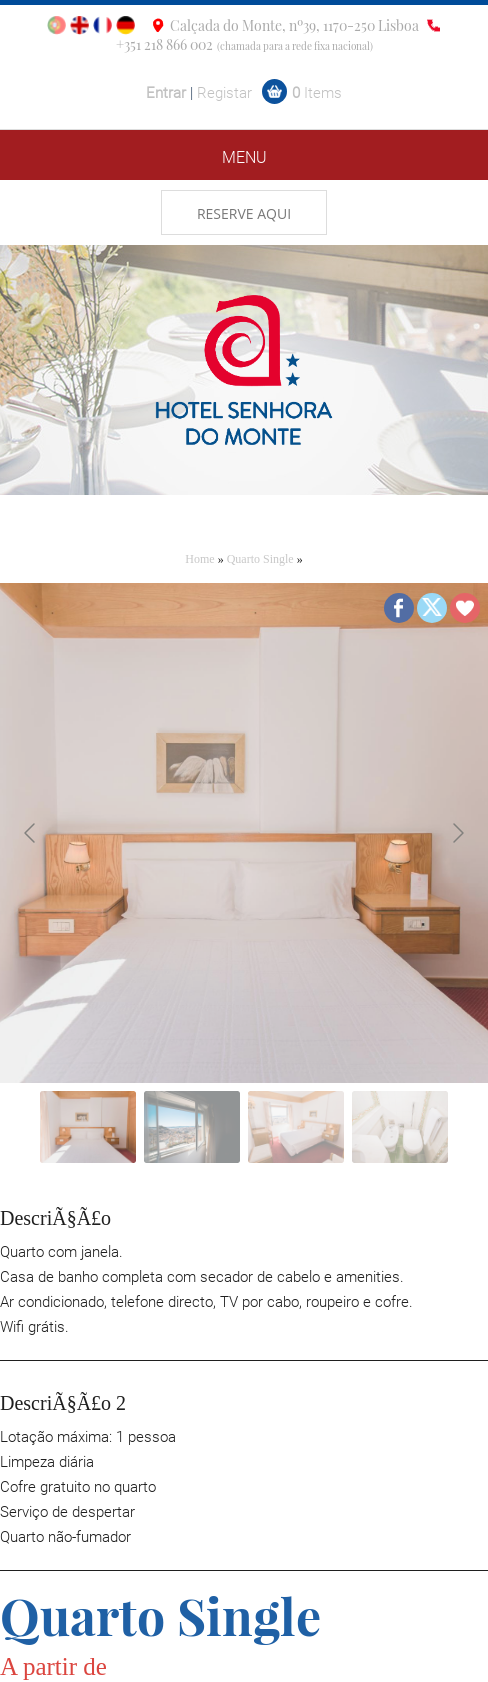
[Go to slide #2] (192, 1127)
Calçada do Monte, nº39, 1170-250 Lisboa (294, 25)
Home (199, 559)
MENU (244, 157)
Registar (224, 93)
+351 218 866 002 (164, 44)
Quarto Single (260, 559)
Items (317, 93)
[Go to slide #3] (296, 1127)
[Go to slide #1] (88, 1127)
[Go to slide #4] (400, 1127)
